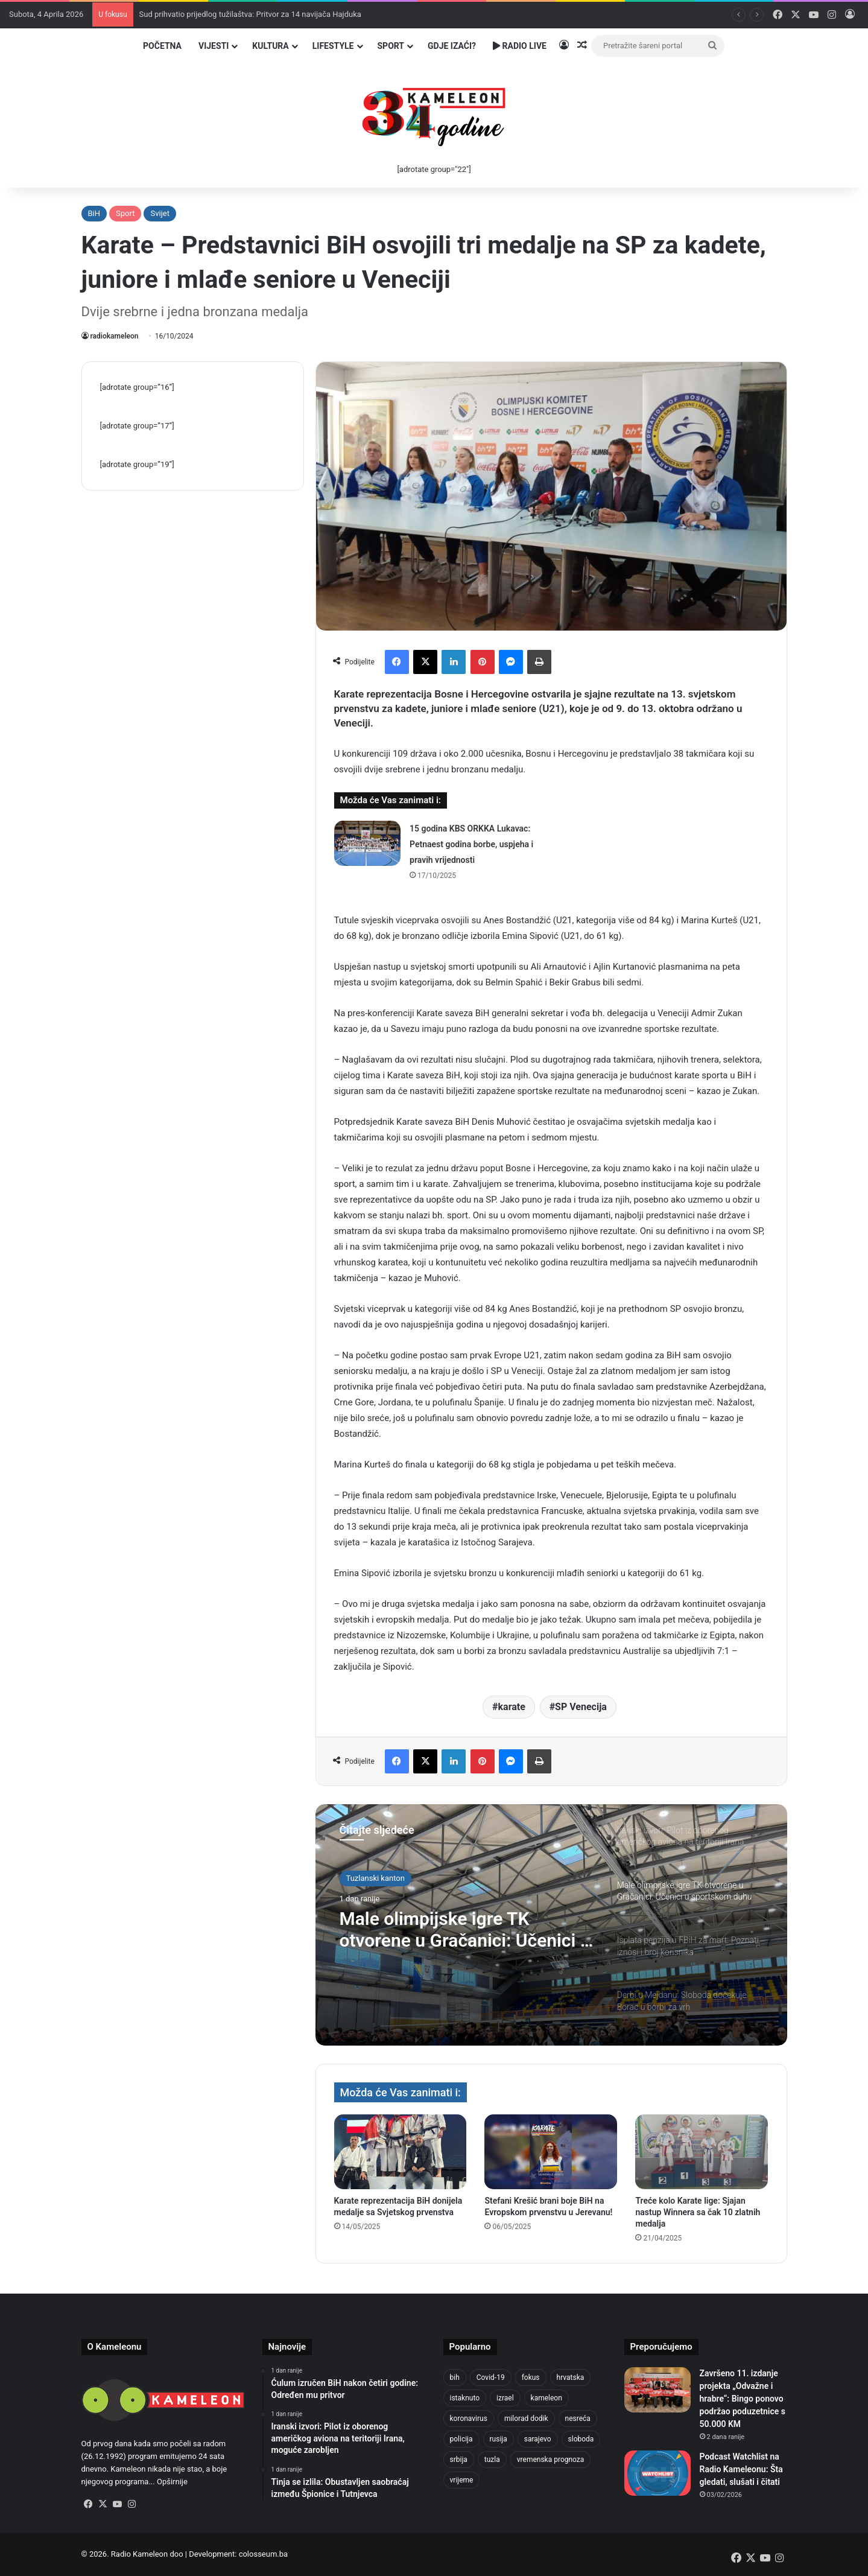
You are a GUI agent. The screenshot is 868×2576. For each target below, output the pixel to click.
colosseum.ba (263, 2554)
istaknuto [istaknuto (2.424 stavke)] (465, 2398)
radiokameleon (114, 336)
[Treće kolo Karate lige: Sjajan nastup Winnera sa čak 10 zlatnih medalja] (701, 2151)
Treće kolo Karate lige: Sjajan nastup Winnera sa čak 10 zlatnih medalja (697, 2212)
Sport (391, 46)
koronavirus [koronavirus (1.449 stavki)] (468, 2418)
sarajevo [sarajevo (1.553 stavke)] (537, 2439)
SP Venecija (581, 1707)
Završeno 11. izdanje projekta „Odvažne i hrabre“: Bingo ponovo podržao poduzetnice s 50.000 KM (742, 2398)
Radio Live (519, 46)
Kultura (270, 46)
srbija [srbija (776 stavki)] (458, 2459)
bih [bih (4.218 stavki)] (455, 2377)
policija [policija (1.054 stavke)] (461, 2439)
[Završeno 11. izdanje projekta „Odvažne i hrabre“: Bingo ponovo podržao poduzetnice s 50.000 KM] (657, 2389)
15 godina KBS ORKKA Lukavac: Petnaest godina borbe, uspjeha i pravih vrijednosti (471, 844)
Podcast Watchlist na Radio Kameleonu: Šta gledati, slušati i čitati (741, 2469)
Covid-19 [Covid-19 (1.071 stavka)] (491, 2377)
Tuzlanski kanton (375, 1878)
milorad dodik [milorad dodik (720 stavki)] (526, 2418)
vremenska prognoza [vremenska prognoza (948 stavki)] (550, 2459)
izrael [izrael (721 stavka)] (505, 2398)
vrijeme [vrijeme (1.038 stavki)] (462, 2480)
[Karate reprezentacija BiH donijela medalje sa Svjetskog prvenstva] (400, 2151)
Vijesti (213, 46)
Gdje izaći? (452, 46)
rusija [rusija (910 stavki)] (498, 2439)
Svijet (159, 213)
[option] (551, 1925)
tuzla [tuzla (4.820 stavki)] (492, 2459)
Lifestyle (333, 46)
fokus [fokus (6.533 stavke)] (531, 2377)
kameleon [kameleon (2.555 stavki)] (546, 2398)
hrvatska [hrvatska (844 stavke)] (570, 2377)
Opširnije (172, 2481)
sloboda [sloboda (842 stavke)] (581, 2439)
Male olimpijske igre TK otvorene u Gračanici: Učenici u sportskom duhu (465, 1929)
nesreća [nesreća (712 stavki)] (578, 2418)
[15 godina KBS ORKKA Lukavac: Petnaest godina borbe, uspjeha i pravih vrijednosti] (367, 843)
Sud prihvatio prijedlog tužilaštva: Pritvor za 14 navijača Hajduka (250, 14)
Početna (162, 46)
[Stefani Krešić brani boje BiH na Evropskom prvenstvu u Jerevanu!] (550, 2151)
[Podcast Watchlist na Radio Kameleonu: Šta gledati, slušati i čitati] (657, 2473)
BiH (94, 213)
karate (511, 1707)
